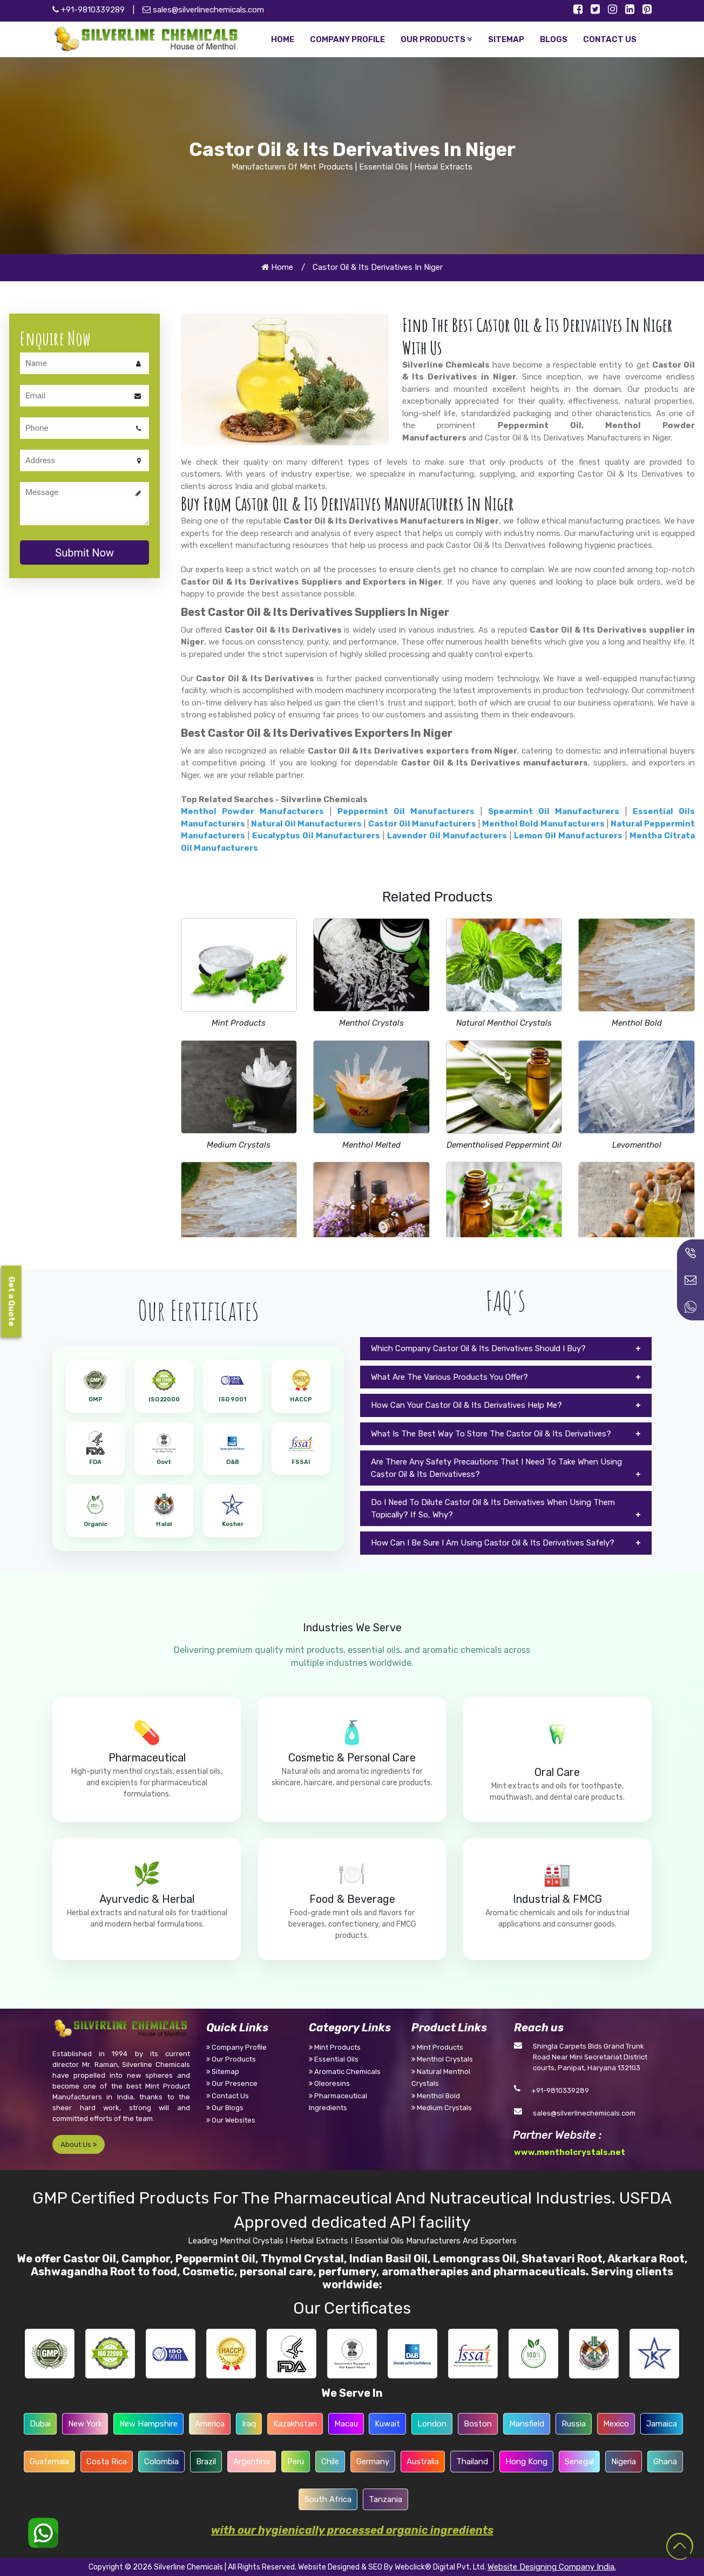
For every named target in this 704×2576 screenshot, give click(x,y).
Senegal (579, 2461)
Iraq (249, 2424)
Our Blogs (224, 2108)
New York (85, 2424)
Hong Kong (526, 2461)
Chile (330, 2461)
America (210, 2424)
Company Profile (236, 2047)
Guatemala (49, 2461)
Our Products (231, 2059)
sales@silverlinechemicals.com (203, 10)
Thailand (472, 2461)
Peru (295, 2461)
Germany (372, 2461)
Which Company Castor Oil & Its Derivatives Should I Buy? (478, 1348)
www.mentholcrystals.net (569, 2152)
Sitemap (222, 2071)
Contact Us (227, 2096)
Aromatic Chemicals (345, 2071)
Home (277, 267)
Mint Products (239, 1023)
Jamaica (661, 2424)
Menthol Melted (371, 1145)
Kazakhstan (295, 2424)
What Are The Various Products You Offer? (449, 1377)
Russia (573, 2424)
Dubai (40, 2424)
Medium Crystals (238, 1145)
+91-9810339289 (560, 2090)
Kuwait (387, 2424)
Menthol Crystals (371, 1023)
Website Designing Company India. (552, 2567)
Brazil (206, 2461)
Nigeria (623, 2461)
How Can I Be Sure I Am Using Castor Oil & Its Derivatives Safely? (492, 1543)
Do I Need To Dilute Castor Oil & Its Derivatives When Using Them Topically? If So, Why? (493, 1508)
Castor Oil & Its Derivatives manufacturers (494, 763)
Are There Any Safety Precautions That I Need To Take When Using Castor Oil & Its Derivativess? (496, 1468)
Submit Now (84, 552)
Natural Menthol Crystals (504, 1023)
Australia (423, 2461)
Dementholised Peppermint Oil (503, 1145)
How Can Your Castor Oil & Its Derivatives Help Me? (466, 1405)
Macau (346, 2424)
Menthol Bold (637, 1023)
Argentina (251, 2461)
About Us (78, 2144)
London (431, 2424)
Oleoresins (329, 2083)
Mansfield (526, 2424)
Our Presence (232, 2083)
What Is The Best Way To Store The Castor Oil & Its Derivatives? (491, 1434)
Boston (478, 2424)
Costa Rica (106, 2461)
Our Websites (230, 2120)
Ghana (665, 2461)
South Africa (327, 2499)
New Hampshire (148, 2424)
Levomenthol (636, 1145)
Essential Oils (333, 2059)
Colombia (161, 2461)
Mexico (616, 2424)
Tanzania (385, 2499)
